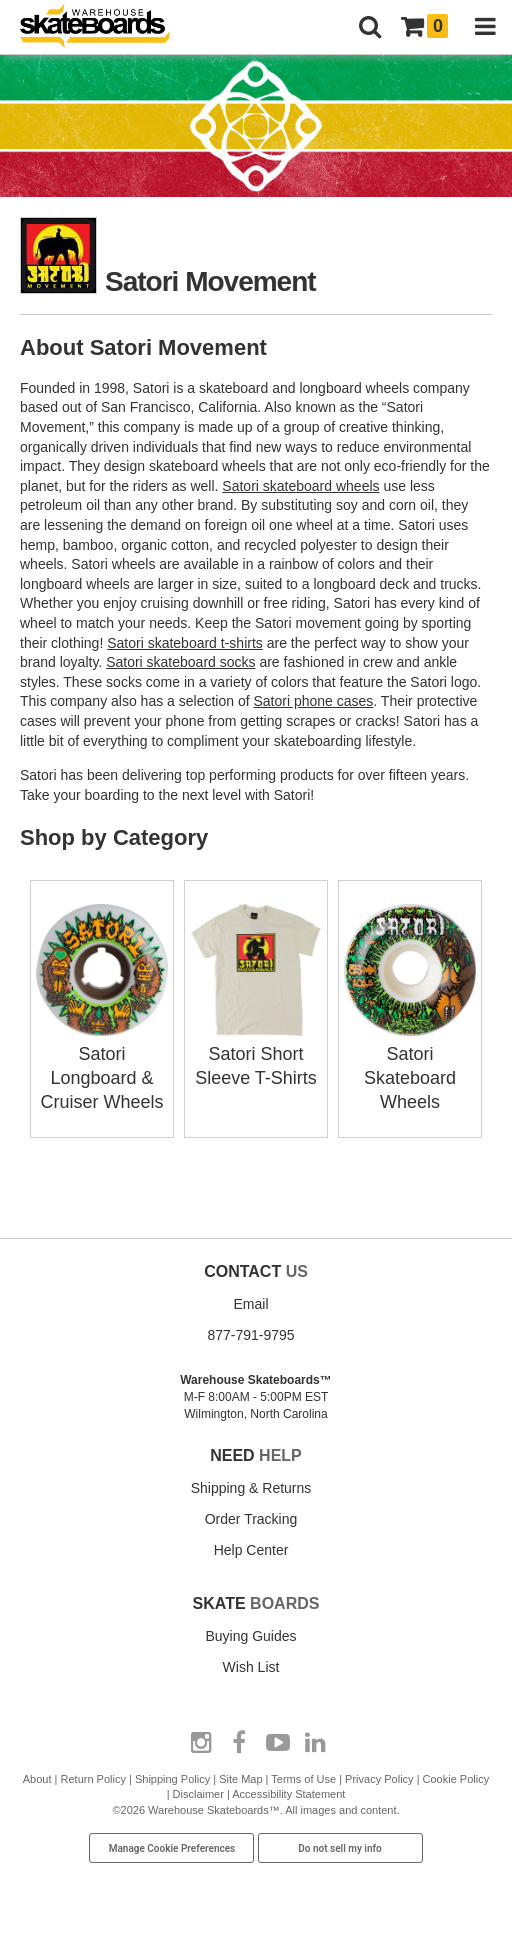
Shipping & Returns (251, 1488)
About (37, 1779)
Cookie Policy (456, 1779)
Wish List (251, 1667)
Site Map (240, 1779)
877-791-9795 (250, 1335)
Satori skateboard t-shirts (185, 643)
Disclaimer (198, 1794)
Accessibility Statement (288, 1794)
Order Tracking (251, 1519)
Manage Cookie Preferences (172, 1848)
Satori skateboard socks (180, 662)
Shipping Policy (172, 1779)
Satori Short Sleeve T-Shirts (256, 1054)
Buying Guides (250, 1636)
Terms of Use (303, 1779)
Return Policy (93, 1779)
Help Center (251, 1550)
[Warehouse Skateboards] (105, 27)
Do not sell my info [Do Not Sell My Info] (340, 1848)
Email (250, 1304)
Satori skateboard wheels (300, 486)
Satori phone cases (313, 701)
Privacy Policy (379, 1779)
